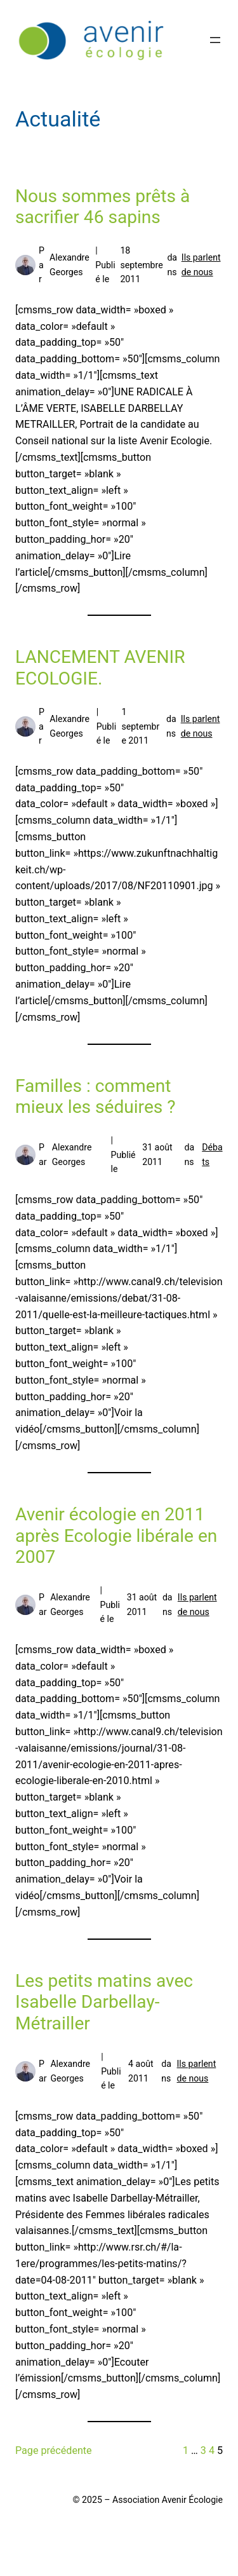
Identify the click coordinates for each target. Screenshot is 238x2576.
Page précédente (53, 2450)
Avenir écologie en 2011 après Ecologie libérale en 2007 (116, 1536)
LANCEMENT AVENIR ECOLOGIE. (100, 667)
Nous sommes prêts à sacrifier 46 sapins (102, 207)
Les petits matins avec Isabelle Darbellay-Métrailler (104, 2002)
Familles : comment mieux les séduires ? (95, 1096)
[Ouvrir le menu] (215, 40)
